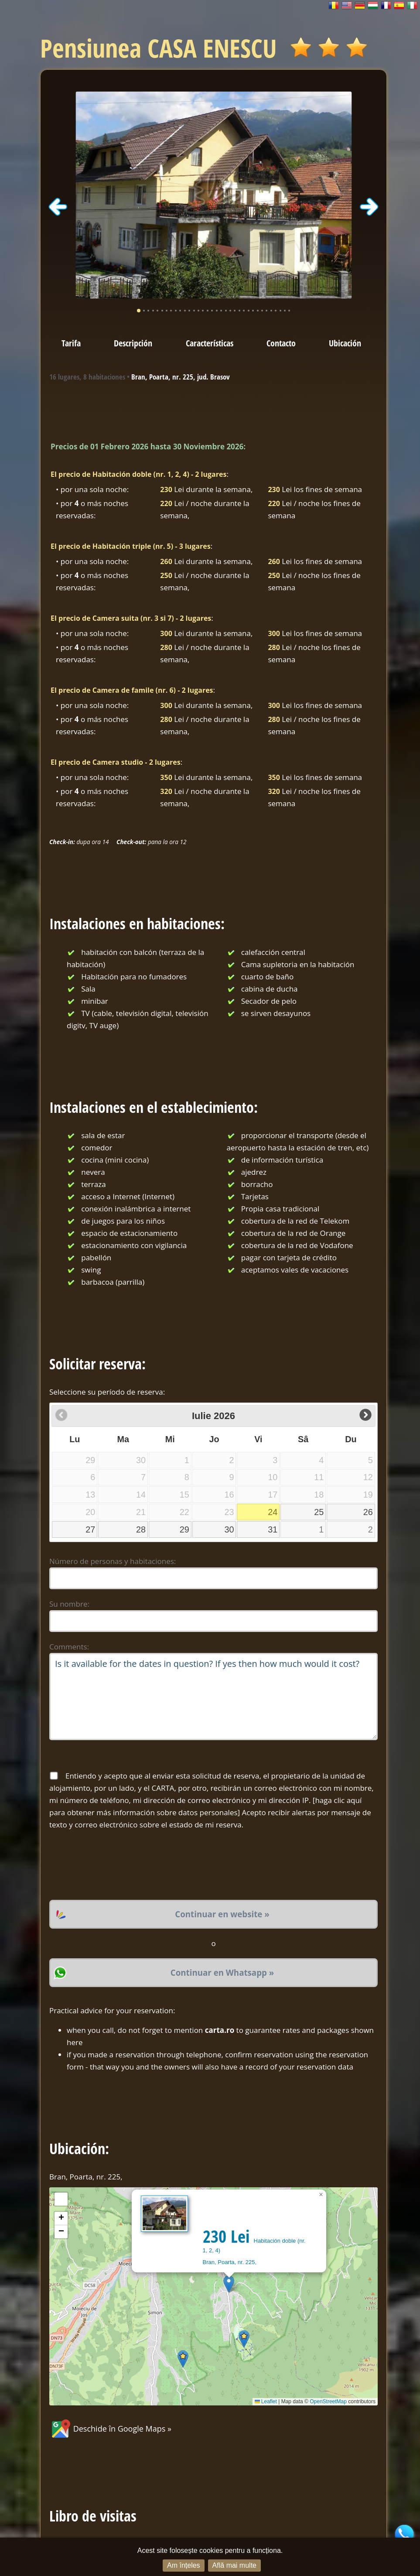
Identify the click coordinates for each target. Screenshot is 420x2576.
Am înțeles (183, 2565)
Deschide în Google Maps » (110, 2428)
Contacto (281, 343)
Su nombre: (69, 1604)
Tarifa (71, 343)
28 (141, 1529)
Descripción (133, 343)
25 (319, 1512)
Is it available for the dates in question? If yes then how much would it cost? (213, 1696)
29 (184, 1529)
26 (368, 1512)
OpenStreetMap (328, 2401)
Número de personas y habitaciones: (112, 1561)
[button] (228, 2284)
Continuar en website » (222, 1914)
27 (90, 1529)
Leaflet (266, 2401)
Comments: (69, 1647)
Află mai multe (234, 2565)
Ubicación (345, 343)
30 (229, 1529)
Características (209, 343)
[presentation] (115, 1865)
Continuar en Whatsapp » (222, 1972)
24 (272, 1512)
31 (272, 1529)
